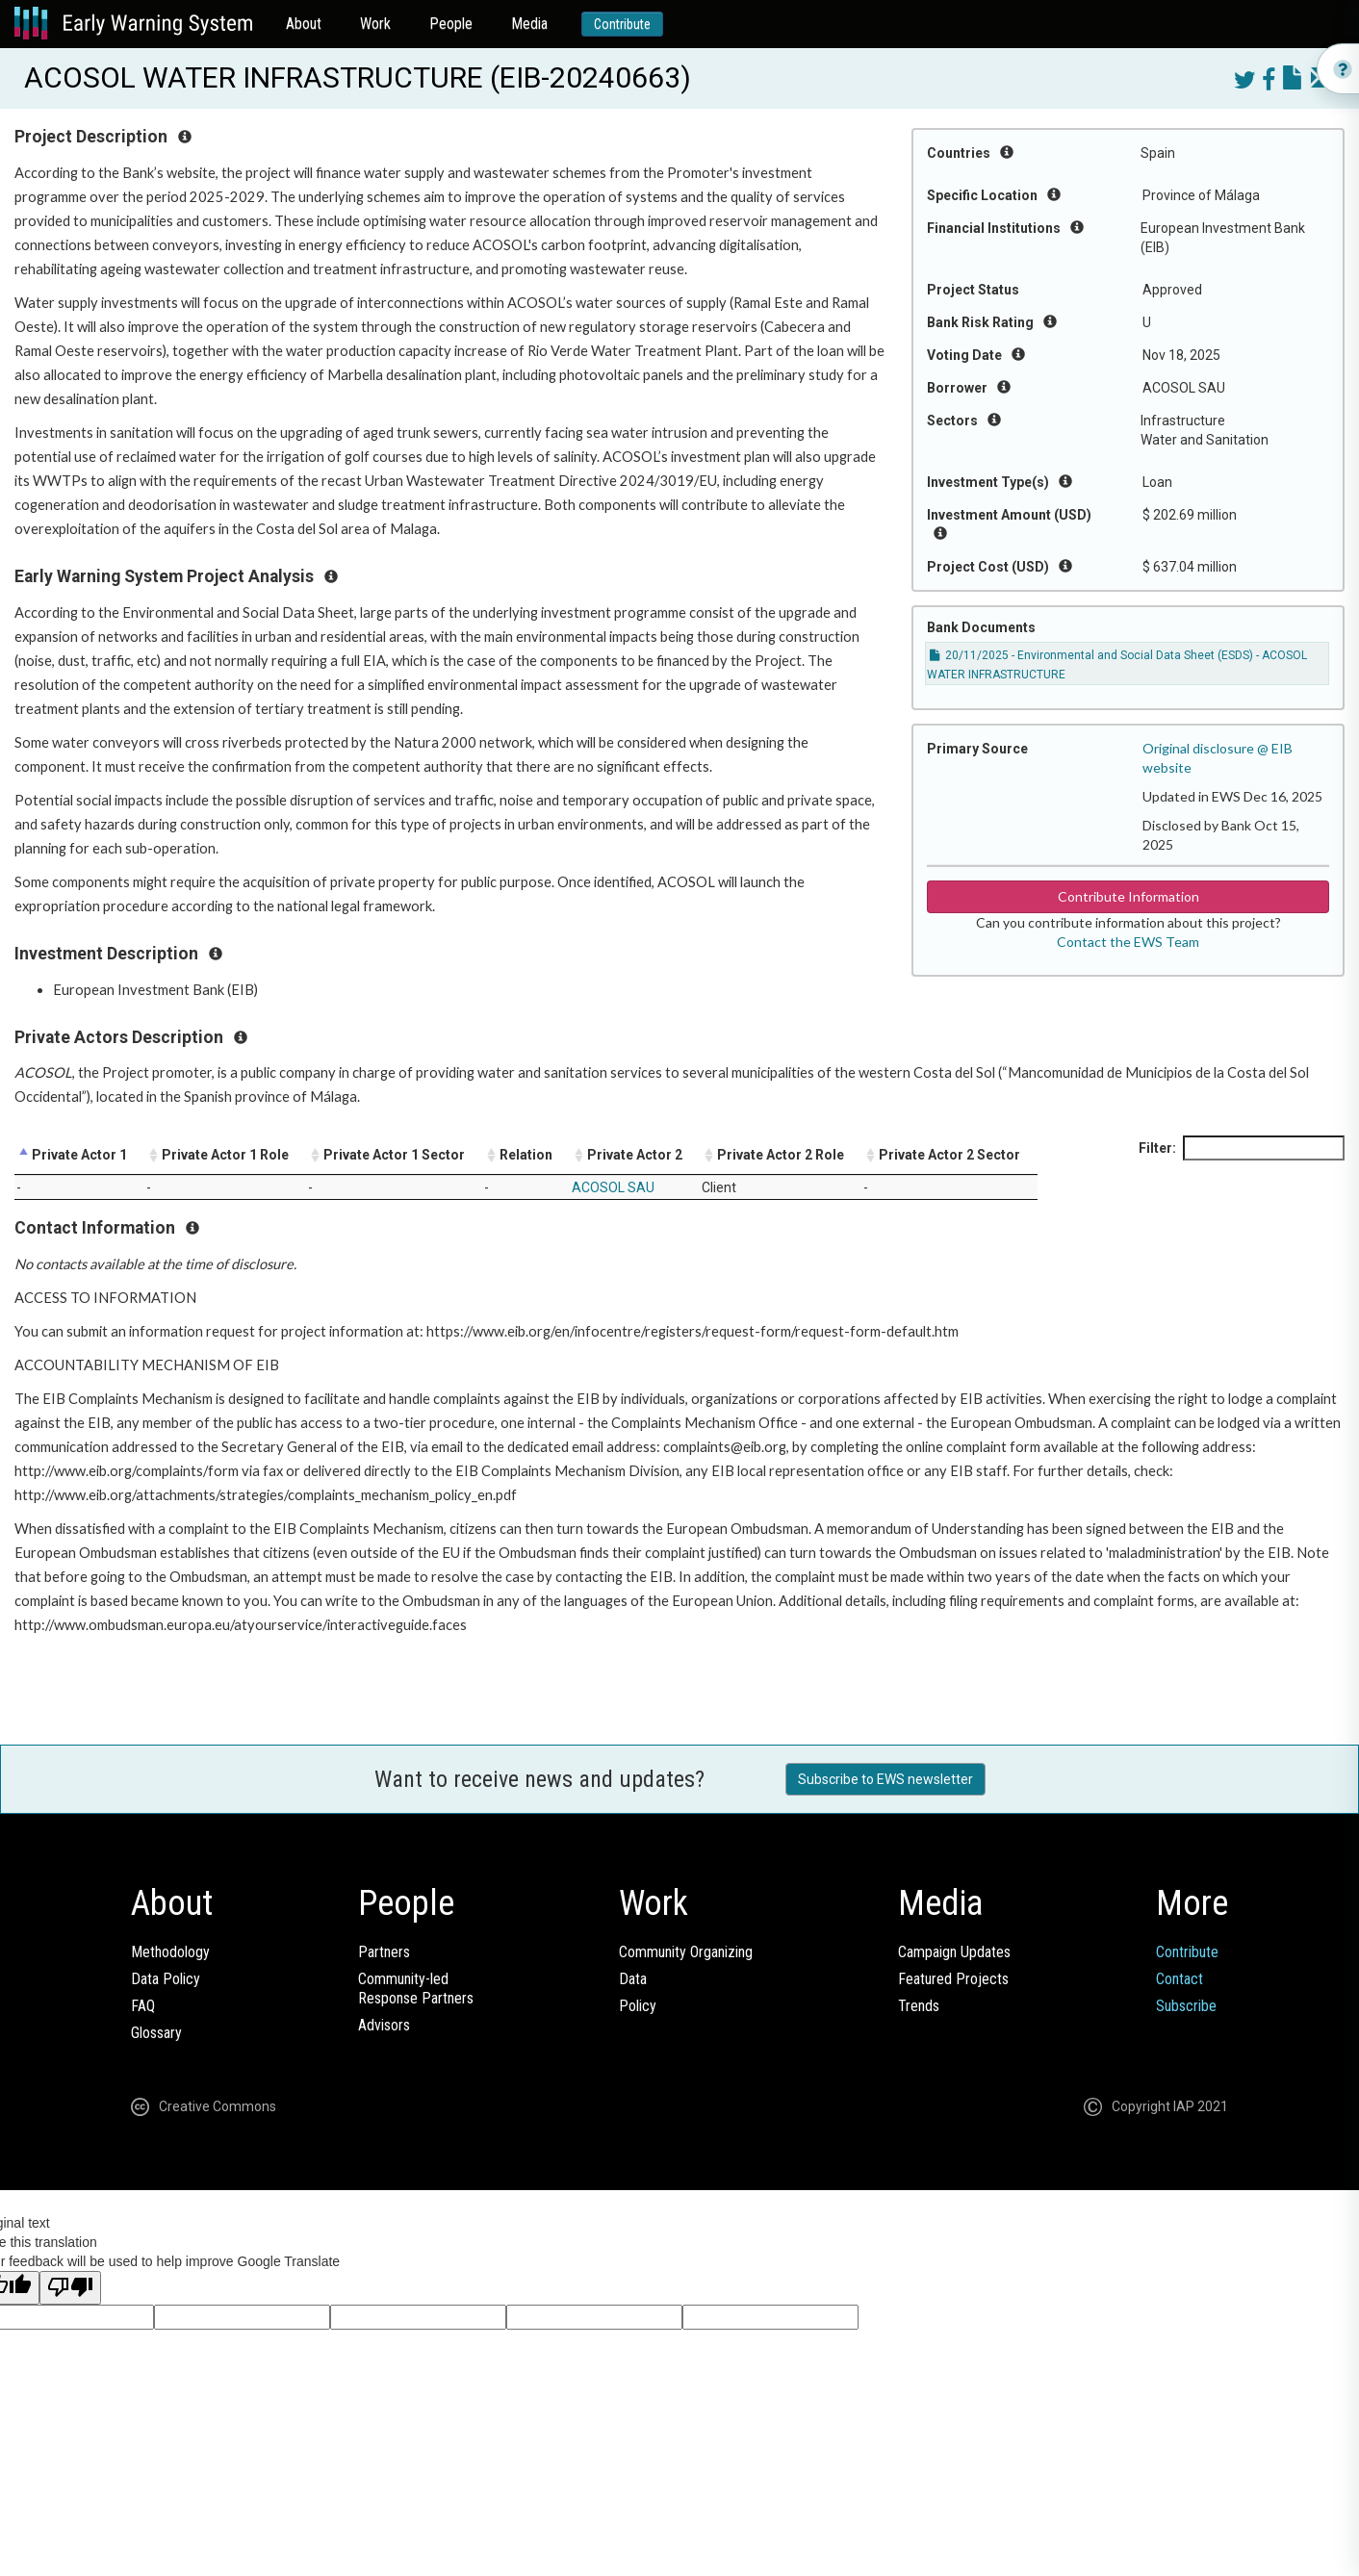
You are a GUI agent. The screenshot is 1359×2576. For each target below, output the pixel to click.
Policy (637, 2006)
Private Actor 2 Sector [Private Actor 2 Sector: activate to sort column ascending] (949, 1154)
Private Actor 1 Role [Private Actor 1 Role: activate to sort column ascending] (225, 1154)
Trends (918, 2006)
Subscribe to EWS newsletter (885, 1779)
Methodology (170, 1952)
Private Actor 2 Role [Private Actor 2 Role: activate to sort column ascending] (780, 1154)
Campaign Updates (954, 1952)
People (451, 23)
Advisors (384, 2025)
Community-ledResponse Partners (416, 1988)
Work (375, 23)
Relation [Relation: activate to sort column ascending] (526, 1154)
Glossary (156, 2033)
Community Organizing (686, 1952)
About (303, 23)
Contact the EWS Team (1128, 941)
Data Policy (165, 1979)
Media (529, 23)
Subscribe (1186, 2006)
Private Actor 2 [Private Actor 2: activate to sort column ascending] (634, 1154)
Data (633, 1979)
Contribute (622, 24)
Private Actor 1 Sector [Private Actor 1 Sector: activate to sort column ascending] (394, 1154)
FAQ (143, 2006)
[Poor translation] (70, 2288)
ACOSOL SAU (613, 1187)
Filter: (1242, 1147)
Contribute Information (1128, 896)
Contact (1179, 1979)
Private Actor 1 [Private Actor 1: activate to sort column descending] (79, 1154)
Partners (384, 1952)
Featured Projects (953, 1979)
